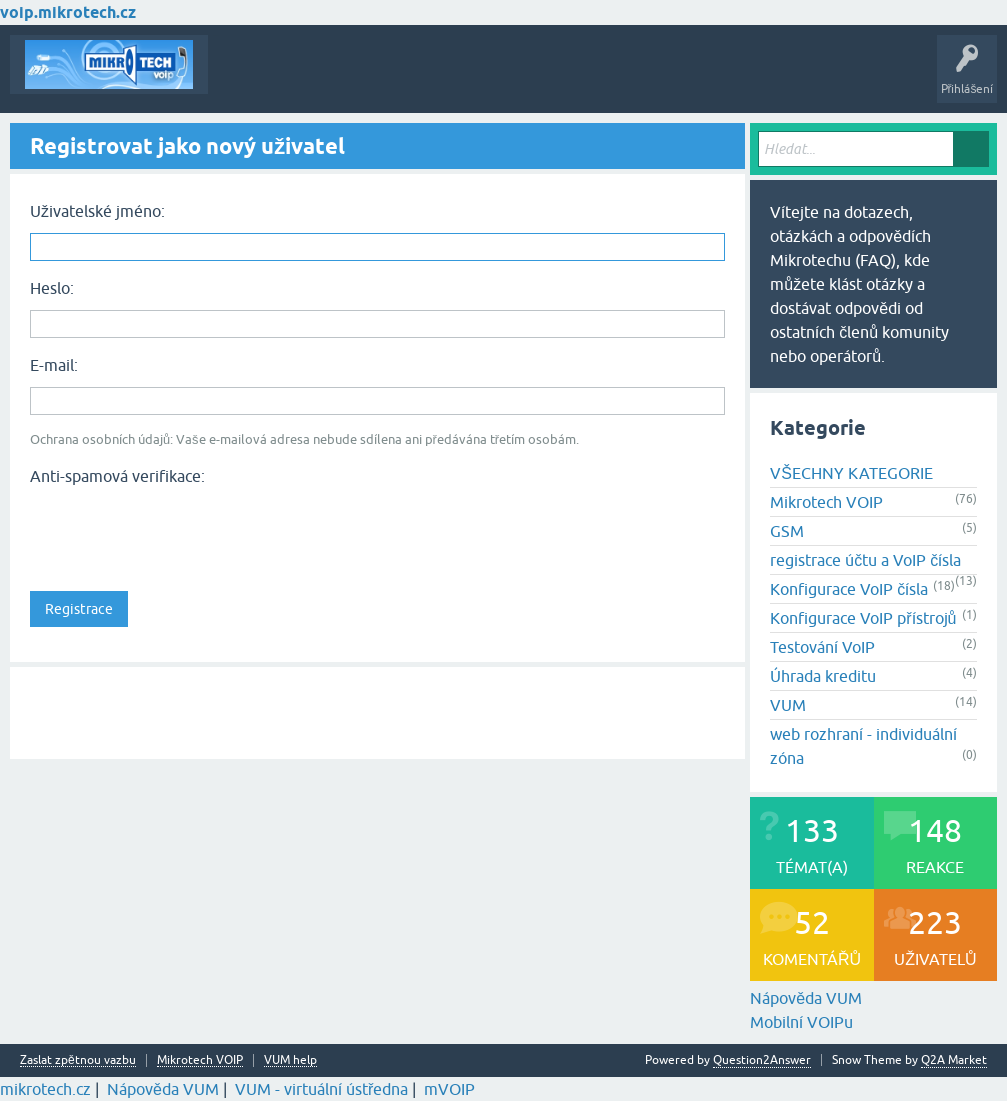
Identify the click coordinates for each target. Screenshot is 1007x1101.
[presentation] (182, 532)
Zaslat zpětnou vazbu (78, 1060)
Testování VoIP (822, 647)
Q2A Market (954, 1060)
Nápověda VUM (806, 998)
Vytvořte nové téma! (604, 79)
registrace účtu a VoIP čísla (865, 560)
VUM (788, 705)
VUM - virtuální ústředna (321, 1089)
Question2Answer (762, 1060)
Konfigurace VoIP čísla (849, 589)
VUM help (290, 1060)
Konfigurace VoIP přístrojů (863, 618)
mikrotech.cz (45, 1089)
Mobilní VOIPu (801, 1022)
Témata (243, 79)
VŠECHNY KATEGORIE (851, 473)
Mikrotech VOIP (826, 502)
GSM (787, 531)
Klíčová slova (411, 79)
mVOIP (449, 1089)
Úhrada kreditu (823, 676)
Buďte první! (319, 79)
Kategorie (495, 79)
